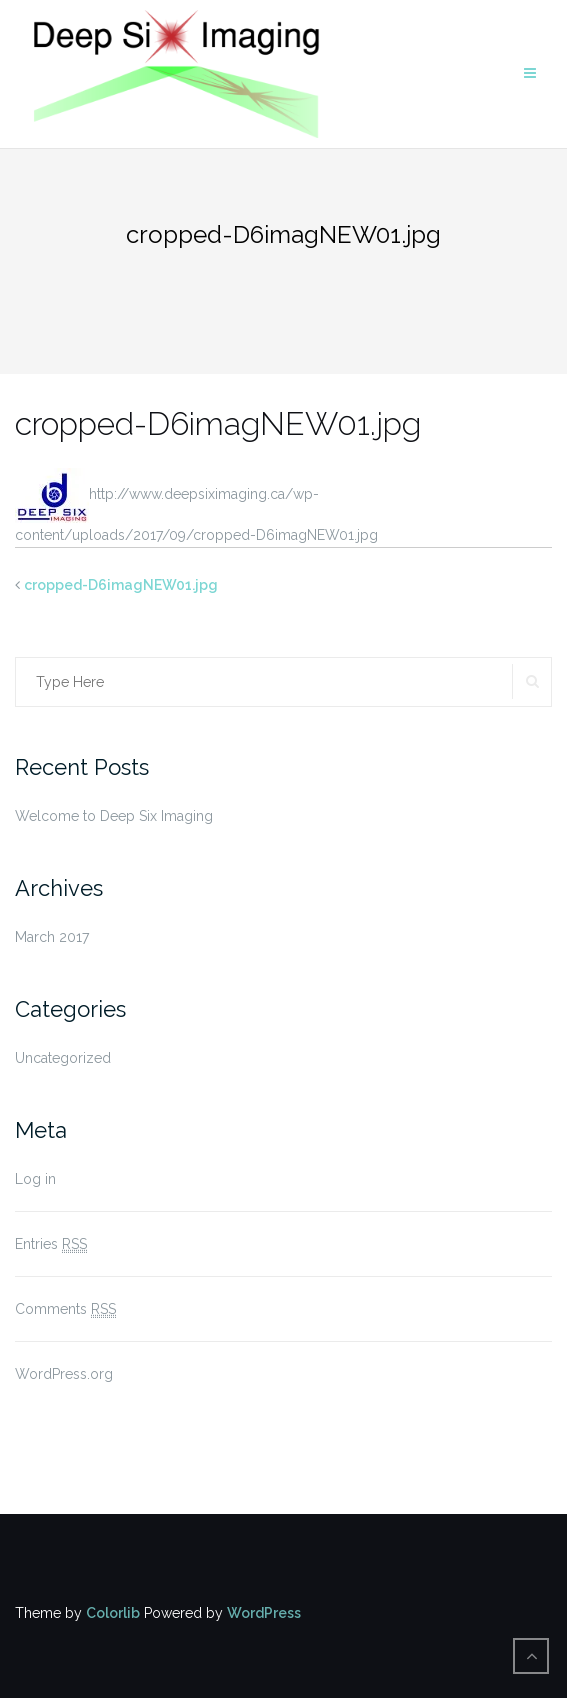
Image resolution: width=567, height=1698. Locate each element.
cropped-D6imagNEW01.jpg (121, 585)
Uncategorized (63, 1058)
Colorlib (113, 1613)
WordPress (264, 1613)
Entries (51, 1244)
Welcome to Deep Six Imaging (114, 816)
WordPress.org (64, 1374)
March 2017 (52, 937)
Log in (35, 1179)
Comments (65, 1309)
